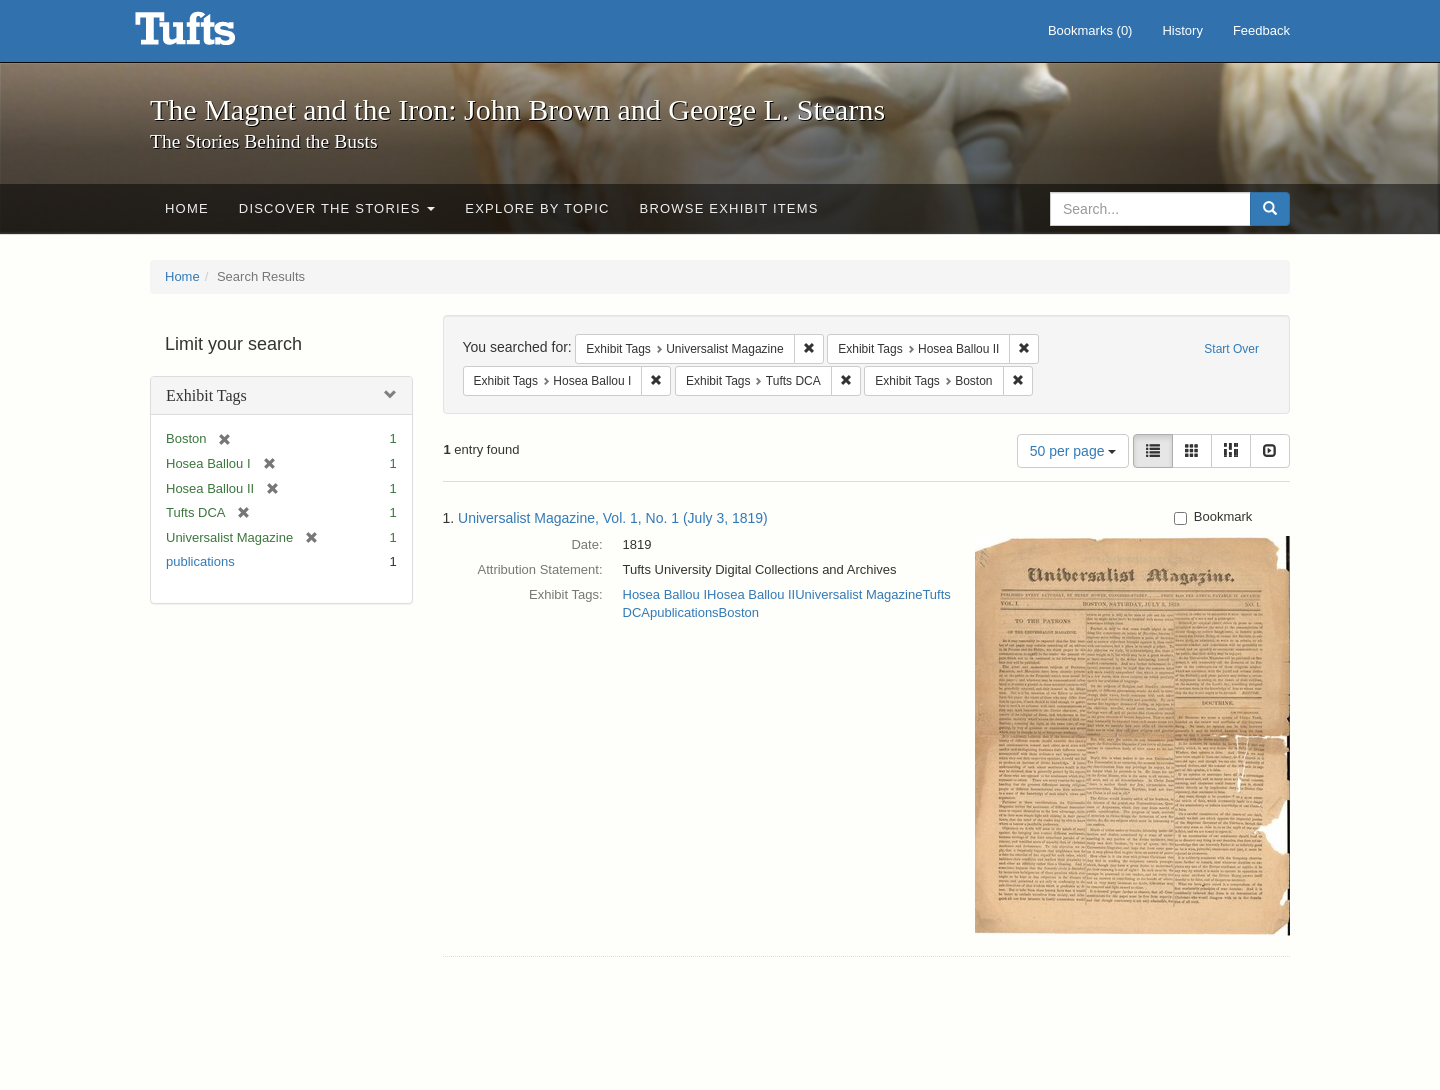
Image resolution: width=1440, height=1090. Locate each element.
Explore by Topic (537, 208)
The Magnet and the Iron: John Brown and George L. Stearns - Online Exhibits (210, 35)
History (1182, 30)
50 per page (1073, 451)
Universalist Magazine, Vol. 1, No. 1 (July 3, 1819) (613, 518)
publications (200, 561)
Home (187, 208)
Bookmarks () (1090, 30)
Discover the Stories (337, 208)
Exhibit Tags (206, 395)
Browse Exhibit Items (729, 208)
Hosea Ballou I (665, 594)
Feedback (1261, 30)
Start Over (1231, 349)
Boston (739, 612)
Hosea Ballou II (751, 594)
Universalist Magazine (858, 594)
